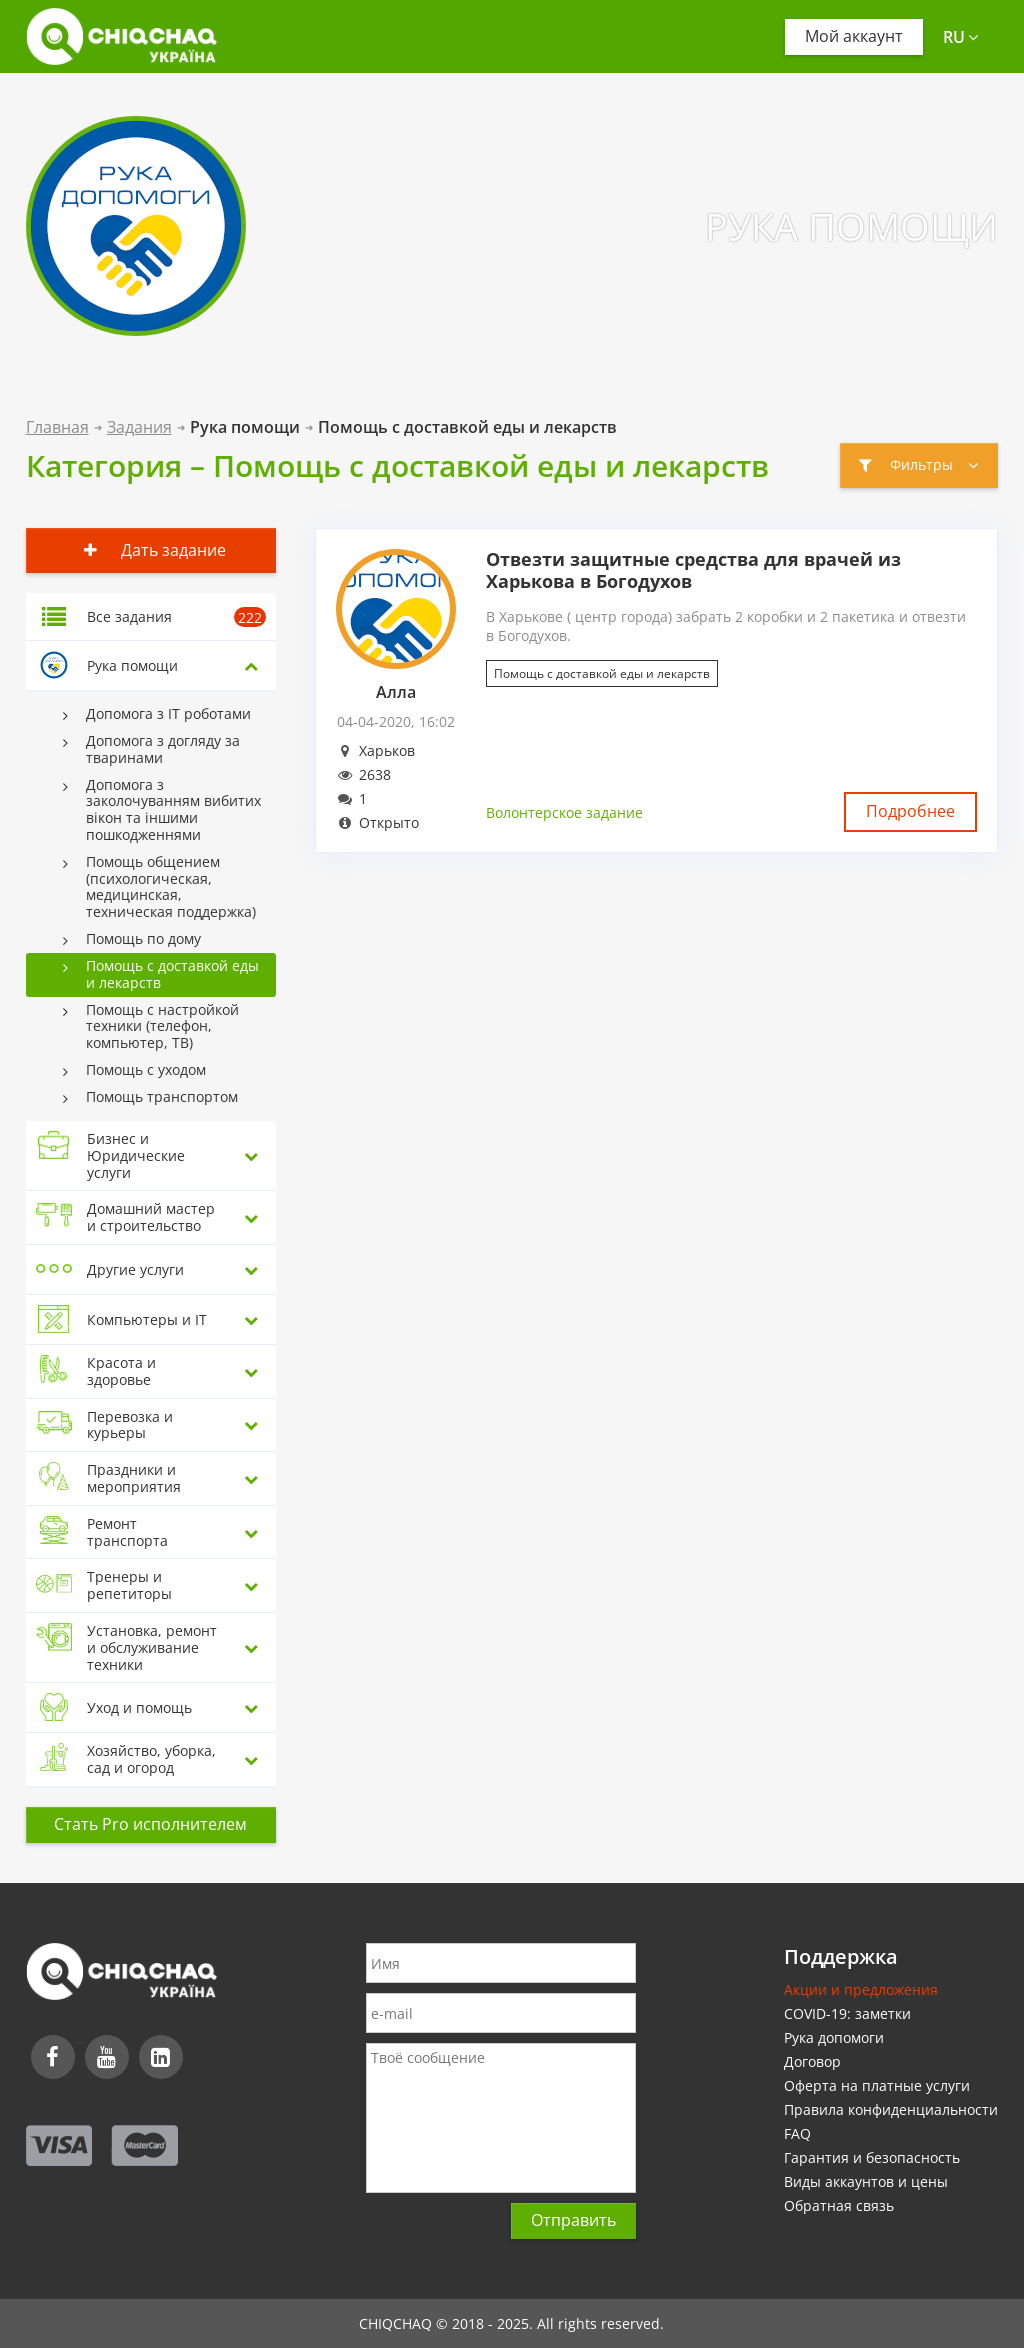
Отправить (573, 2220)
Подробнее (910, 811)
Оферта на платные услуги (877, 2085)
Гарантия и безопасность (872, 2157)
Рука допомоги (834, 2037)
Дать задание (151, 550)
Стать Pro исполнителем (150, 1824)
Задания (139, 427)
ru (960, 37)
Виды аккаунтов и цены (866, 2181)
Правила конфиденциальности (891, 2109)
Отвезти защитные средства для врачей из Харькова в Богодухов (693, 570)
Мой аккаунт (854, 36)
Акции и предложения (861, 1989)
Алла (396, 692)
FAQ (797, 2133)
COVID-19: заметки (847, 2013)
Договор (812, 2061)
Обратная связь (839, 2205)
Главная (57, 427)
